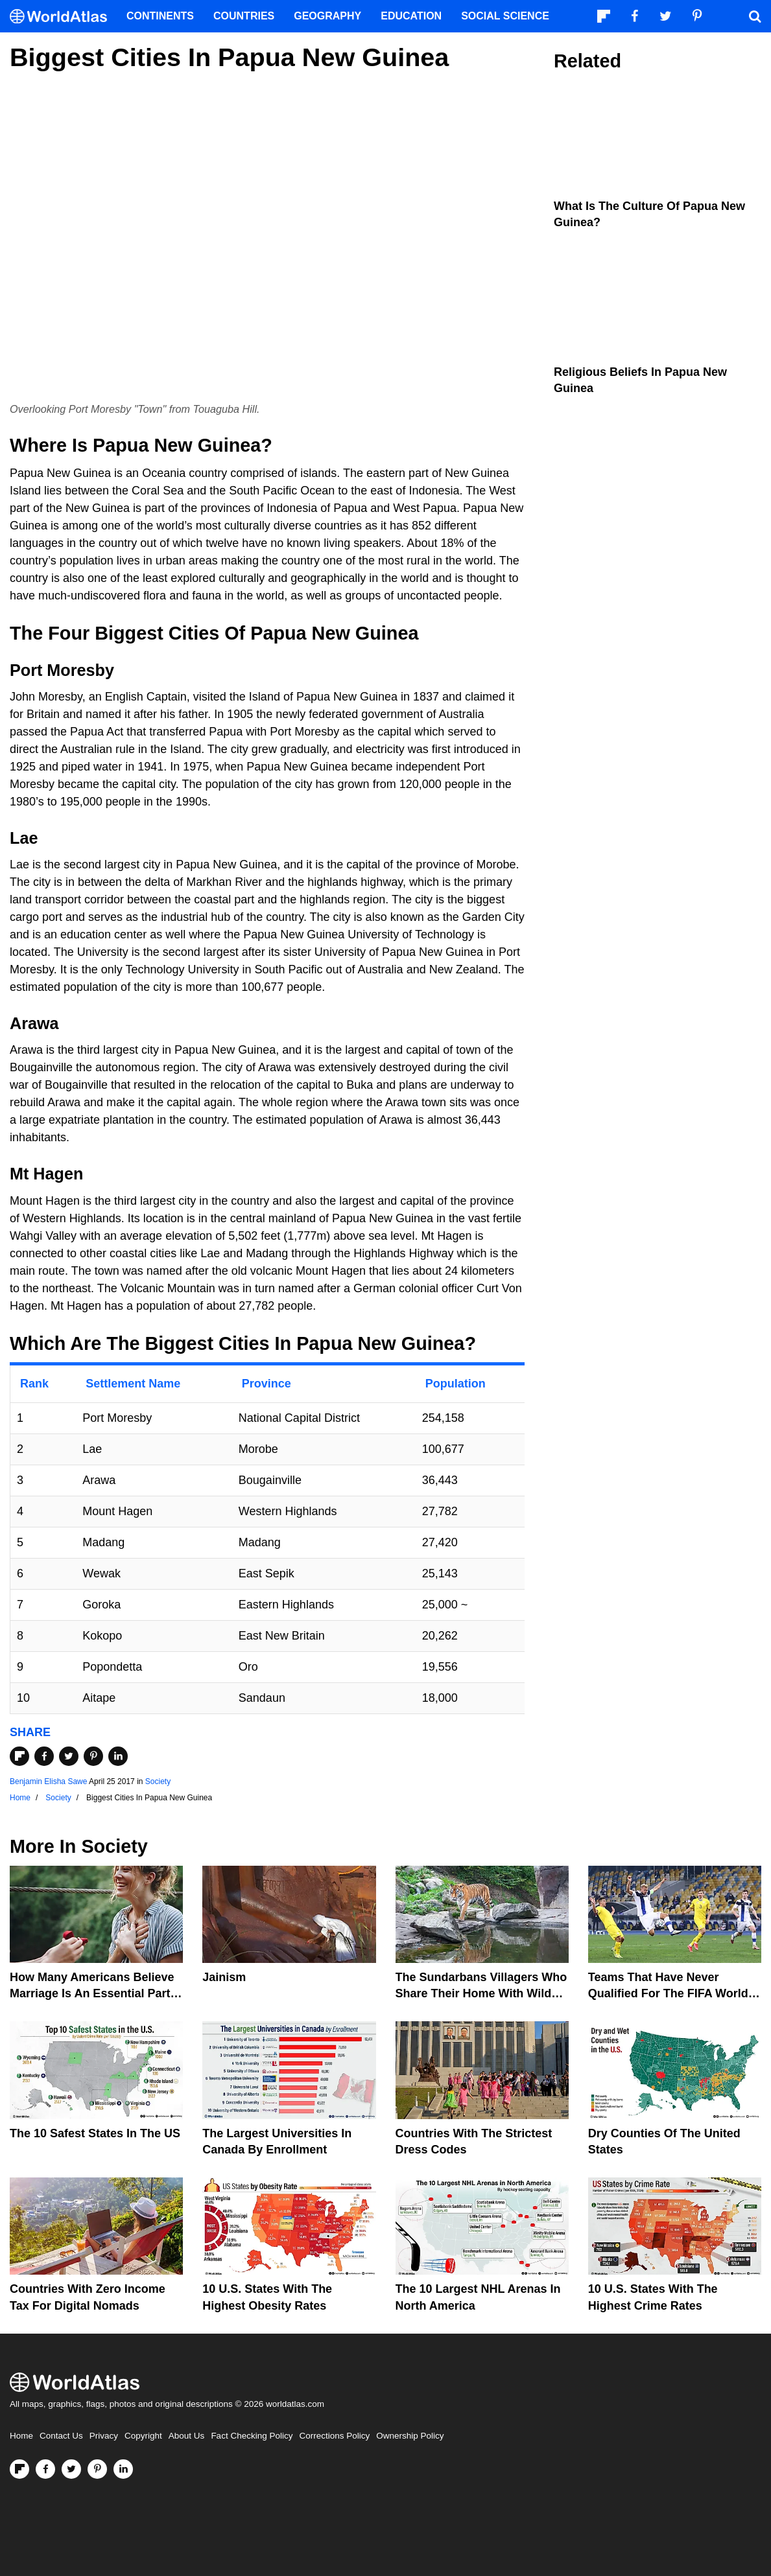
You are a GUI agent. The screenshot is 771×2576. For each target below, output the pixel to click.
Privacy (103, 2436)
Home (21, 2436)
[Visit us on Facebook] (45, 2469)
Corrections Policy (334, 2436)
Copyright (143, 2436)
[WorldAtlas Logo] (63, 16)
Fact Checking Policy (251, 2436)
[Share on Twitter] (68, 1756)
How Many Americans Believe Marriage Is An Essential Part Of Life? (92, 1993)
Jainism (224, 1977)
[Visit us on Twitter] (71, 2469)
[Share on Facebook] (44, 1756)
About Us (187, 2436)
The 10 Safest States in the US (95, 2133)
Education (411, 15)
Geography (327, 15)
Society (158, 1781)
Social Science (505, 15)
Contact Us (61, 2436)
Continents (160, 15)
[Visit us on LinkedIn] (123, 2469)
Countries (243, 15)
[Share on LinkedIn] (118, 1756)
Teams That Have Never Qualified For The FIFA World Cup (668, 1993)
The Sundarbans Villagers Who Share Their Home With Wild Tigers (481, 1993)
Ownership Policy (410, 2436)
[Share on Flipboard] (19, 1756)
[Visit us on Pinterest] (97, 2469)
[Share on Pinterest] (93, 1756)
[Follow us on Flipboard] (19, 2469)
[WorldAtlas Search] (754, 16)
